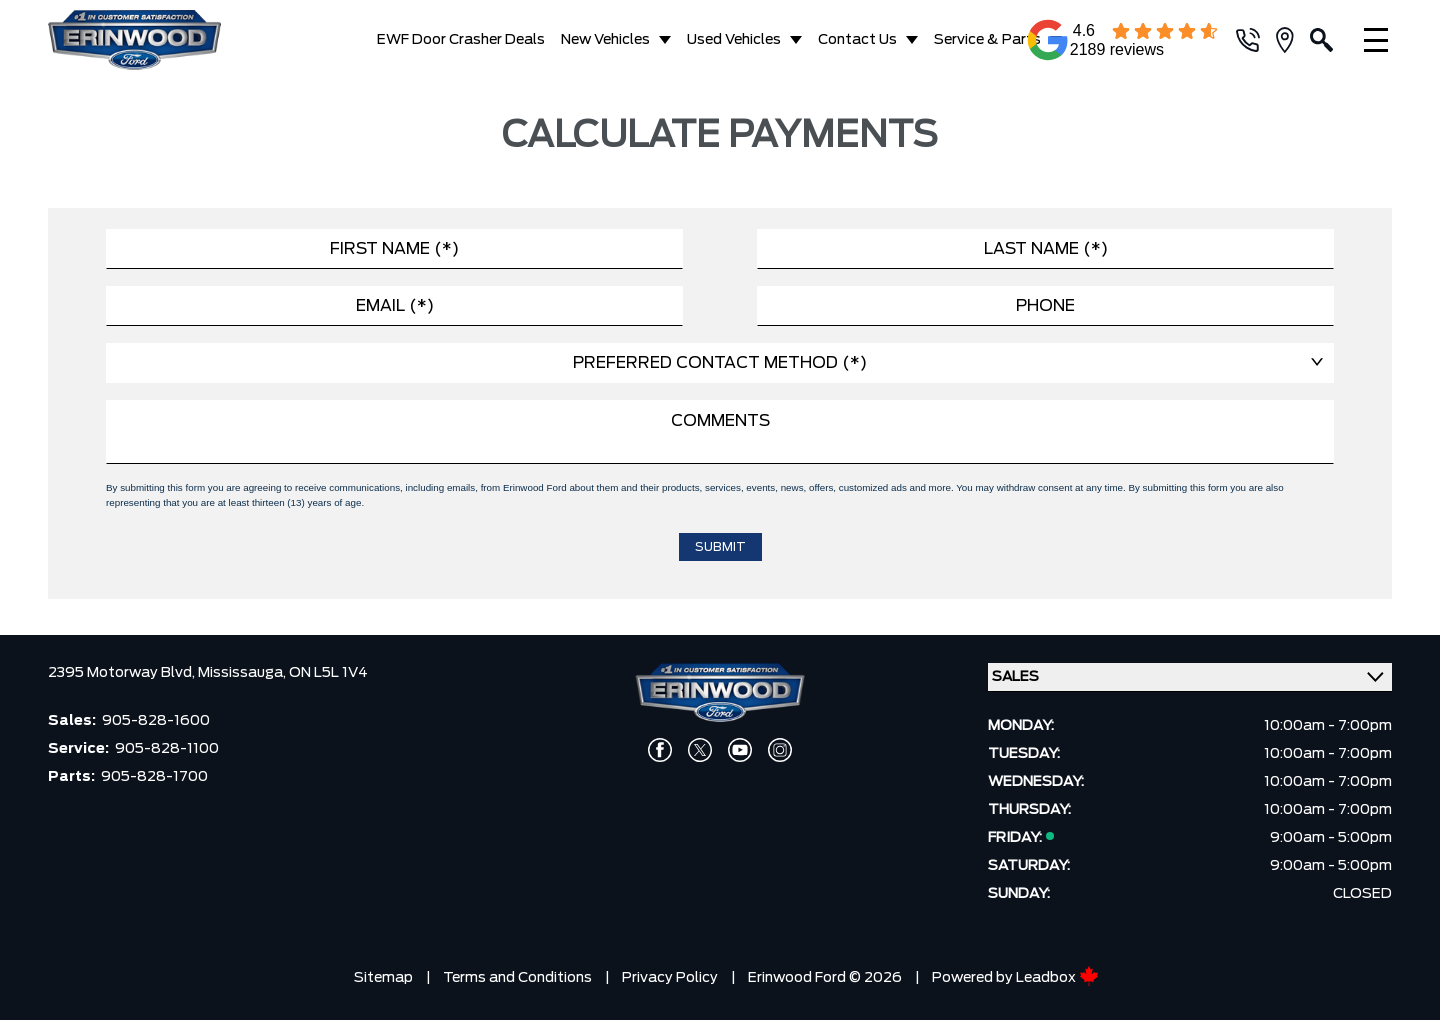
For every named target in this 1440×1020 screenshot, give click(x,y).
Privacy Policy (670, 978)
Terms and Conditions (517, 978)
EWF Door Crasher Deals (461, 40)
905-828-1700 (154, 777)
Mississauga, (243, 673)
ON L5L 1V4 (328, 673)
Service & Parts (987, 40)
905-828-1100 (167, 749)
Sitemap (383, 978)
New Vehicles (605, 40)
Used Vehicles (734, 40)
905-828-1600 (156, 721)
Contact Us (857, 40)
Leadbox (1057, 978)
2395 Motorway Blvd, (123, 673)
